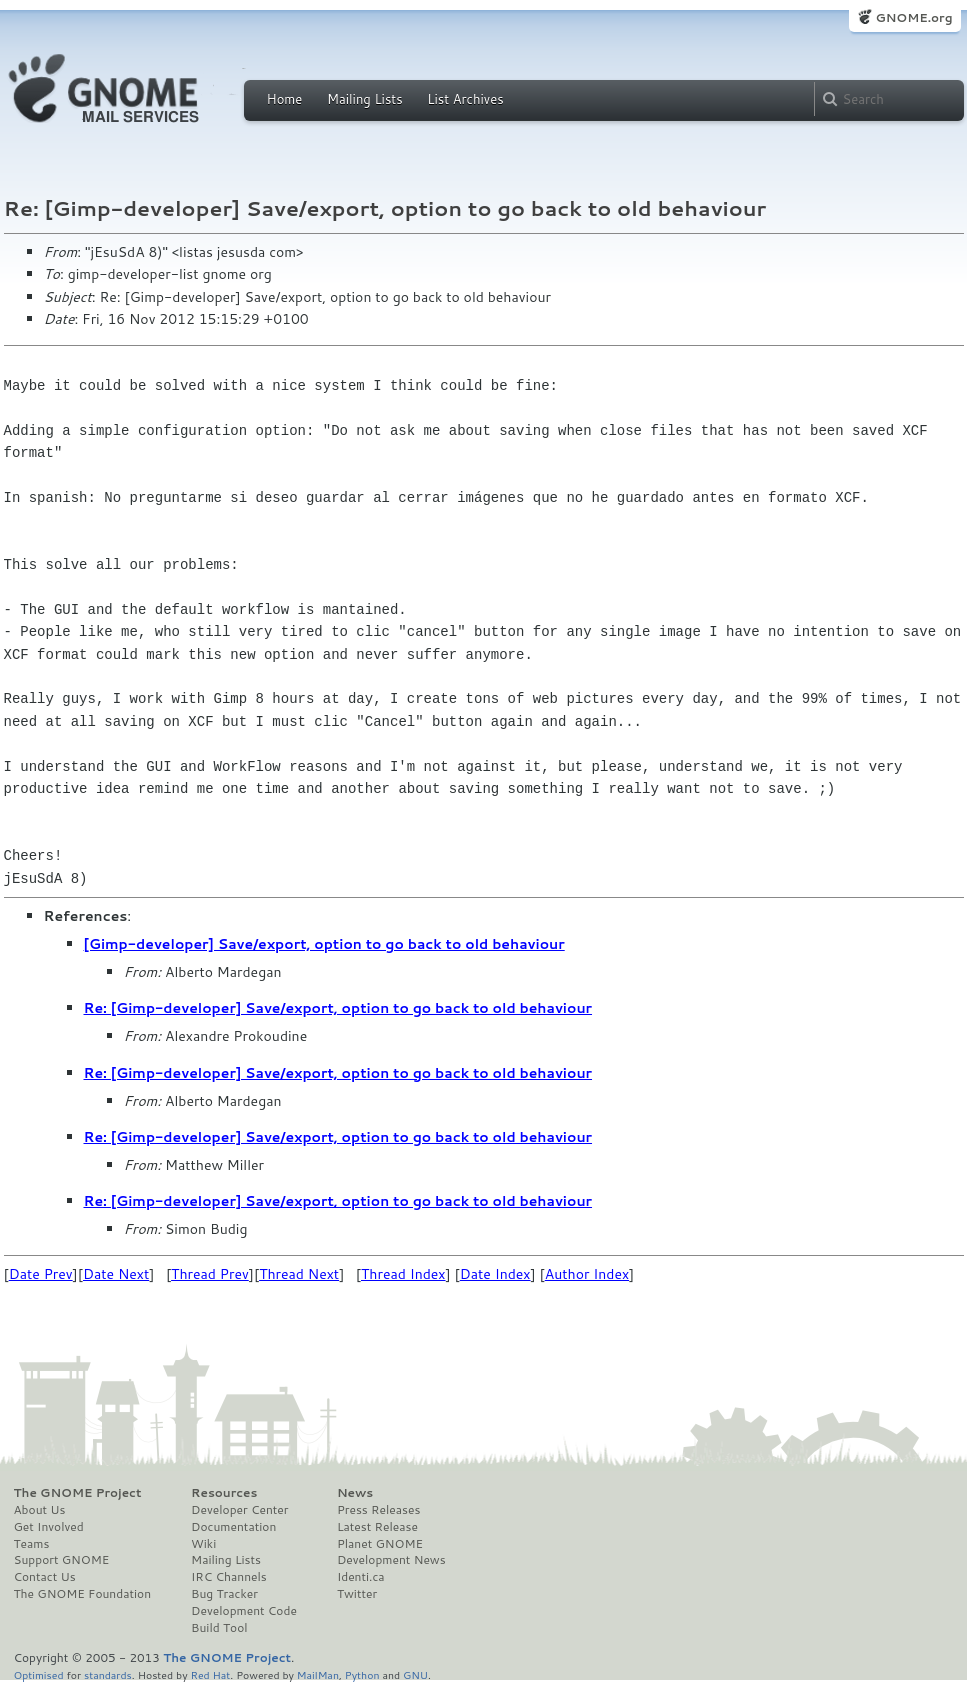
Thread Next (299, 1274)
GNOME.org (913, 17)
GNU (415, 1674)
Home (285, 99)
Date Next (116, 1274)
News (355, 1493)
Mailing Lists (365, 99)
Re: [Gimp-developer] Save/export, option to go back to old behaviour (338, 1008)
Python (362, 1674)
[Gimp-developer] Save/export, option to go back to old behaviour (324, 944)
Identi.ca (361, 1577)
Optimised (39, 1674)
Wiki (203, 1544)
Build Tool (219, 1628)
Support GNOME (62, 1560)
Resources (224, 1493)
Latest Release (377, 1527)
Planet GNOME (380, 1544)
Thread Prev (210, 1274)
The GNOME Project (78, 1493)
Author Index (587, 1274)
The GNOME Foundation (83, 1594)
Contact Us (45, 1577)
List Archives (465, 99)
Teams (32, 1544)
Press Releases (378, 1510)
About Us (40, 1510)
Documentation (233, 1527)
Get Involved (49, 1527)
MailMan (318, 1674)
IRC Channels (229, 1577)
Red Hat (210, 1674)
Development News (391, 1560)
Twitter (357, 1594)
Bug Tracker (224, 1594)
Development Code (244, 1611)
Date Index (495, 1274)
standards (108, 1674)
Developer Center (239, 1510)
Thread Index (403, 1274)
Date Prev (41, 1274)
